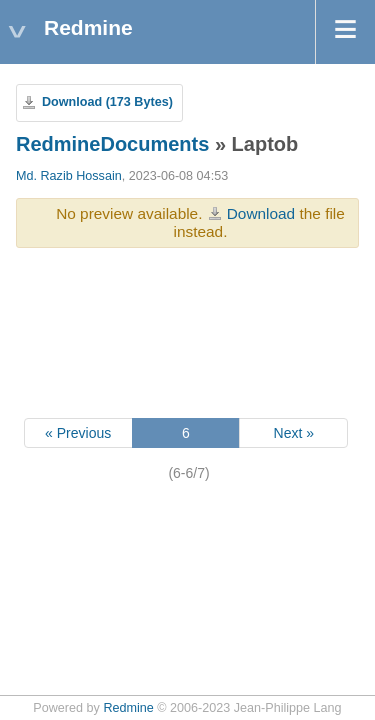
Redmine (128, 708)
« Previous (78, 433)
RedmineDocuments (112, 144)
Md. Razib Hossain (69, 176)
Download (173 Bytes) (107, 102)
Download (261, 213)
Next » (294, 433)
